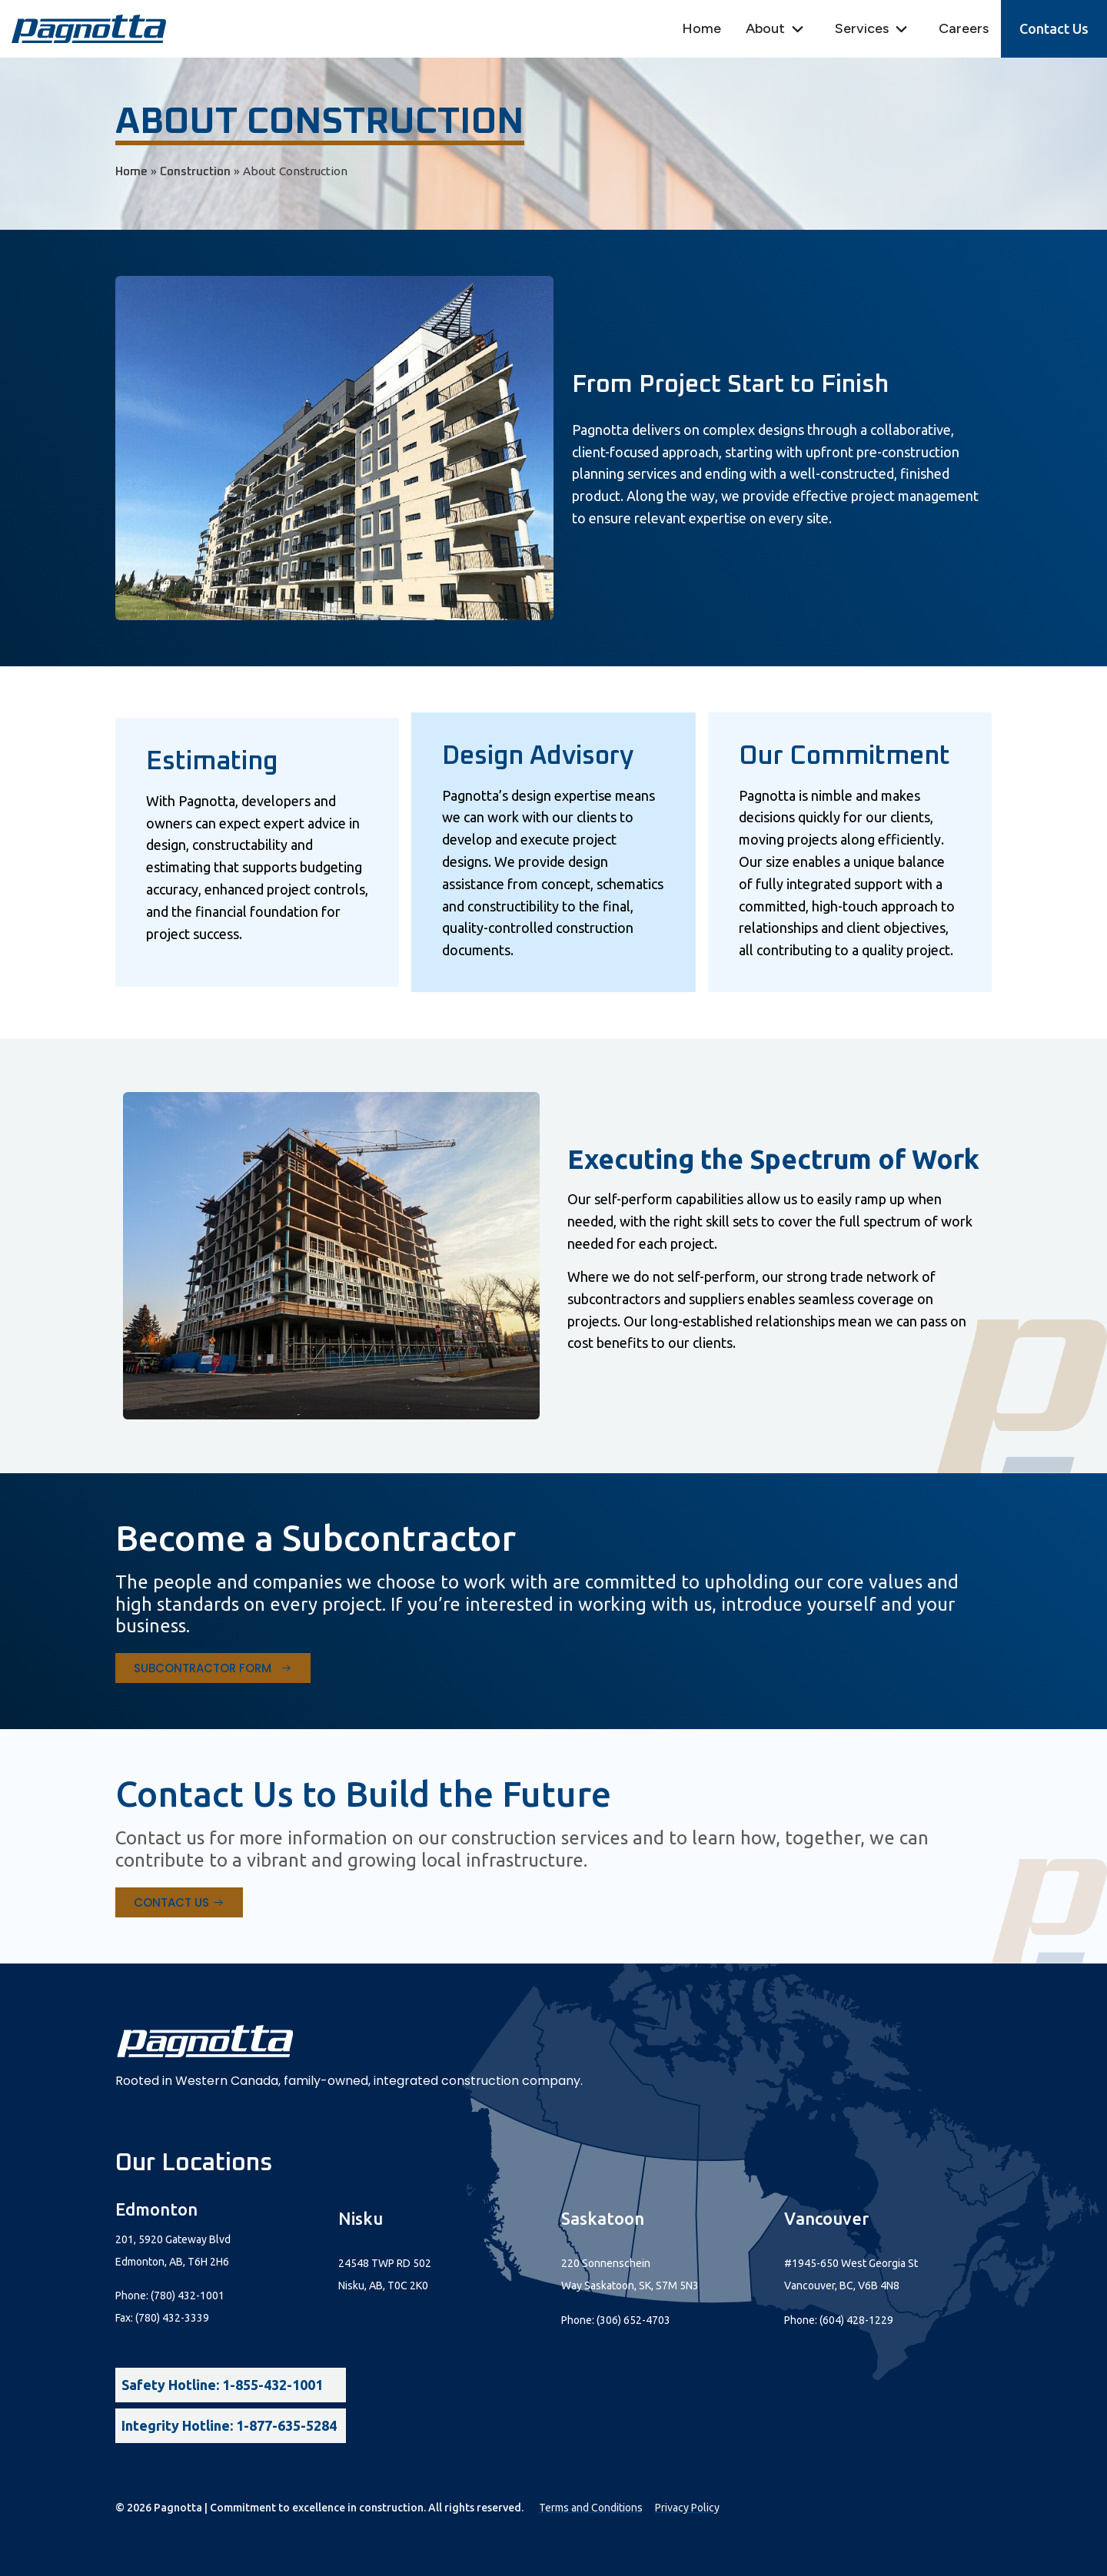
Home (131, 172)
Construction (195, 172)
